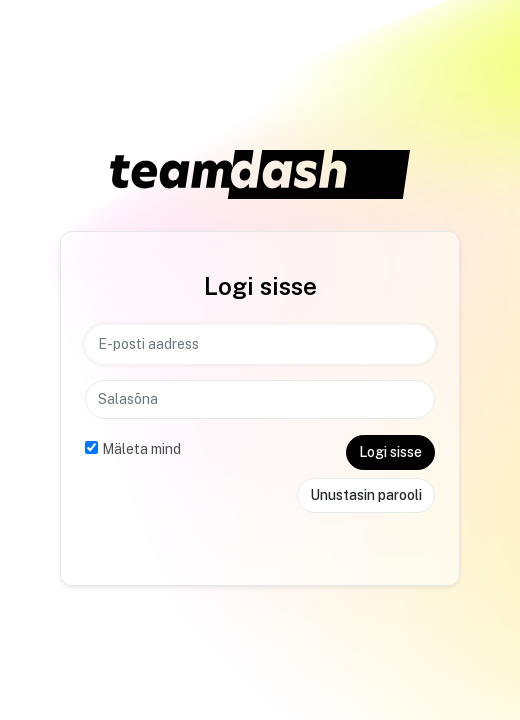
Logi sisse (390, 452)
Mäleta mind (141, 449)
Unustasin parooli (366, 495)
